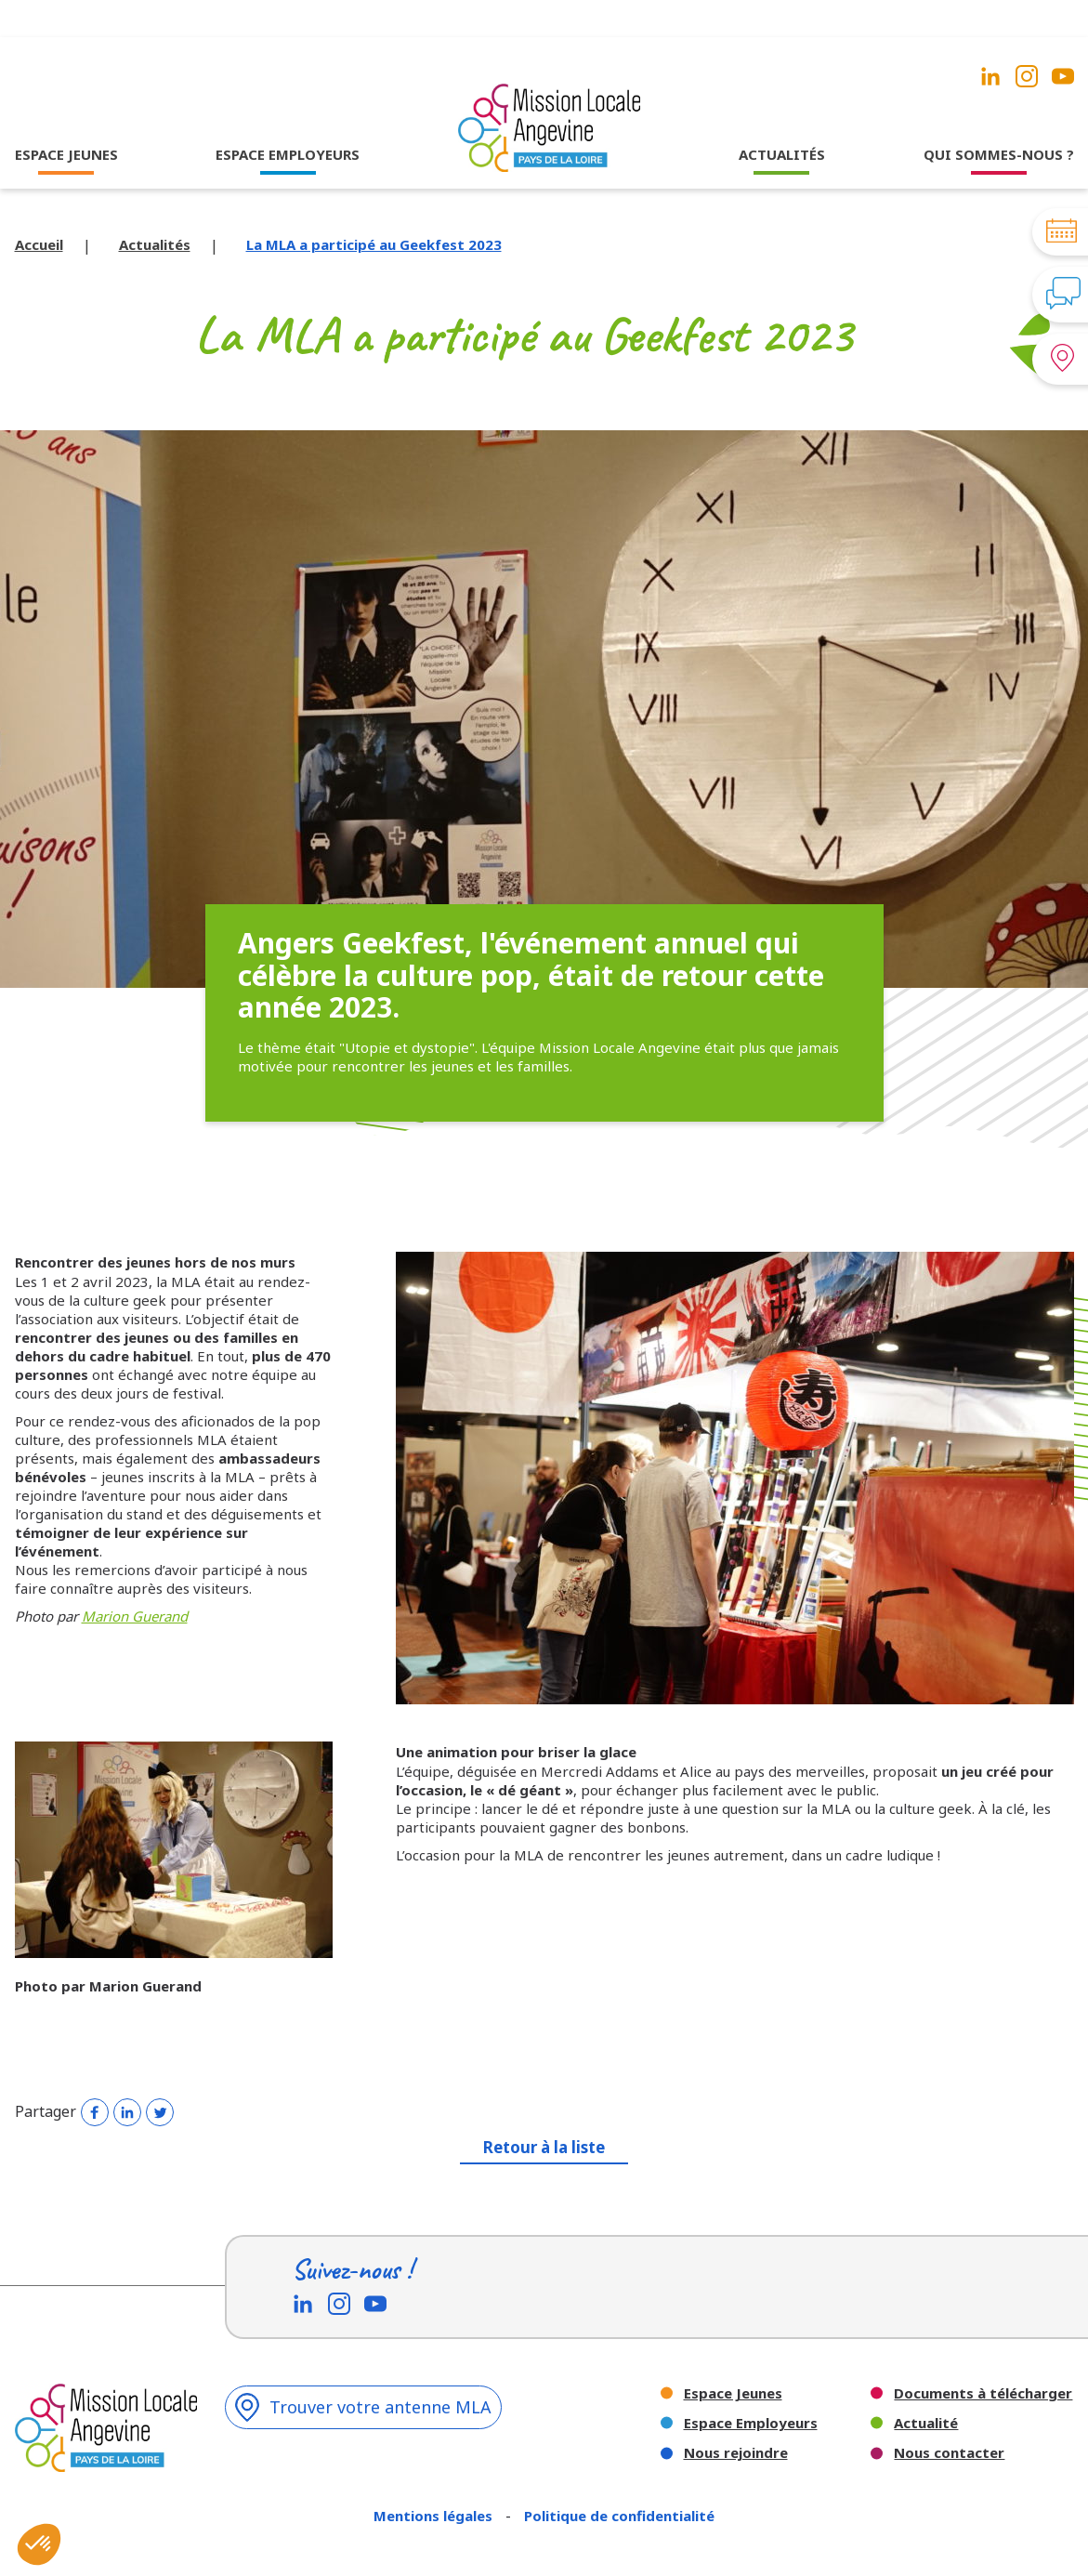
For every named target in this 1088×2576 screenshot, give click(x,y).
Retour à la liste (544, 2147)
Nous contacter (949, 2453)
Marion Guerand (135, 1616)
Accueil (39, 244)
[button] (39, 2544)
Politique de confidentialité (619, 2515)
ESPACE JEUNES (66, 154)
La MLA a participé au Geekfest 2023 (374, 244)
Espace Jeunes (733, 2393)
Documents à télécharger (983, 2393)
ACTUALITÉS (782, 154)
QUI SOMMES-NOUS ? (999, 154)
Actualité (926, 2423)
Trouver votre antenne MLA (363, 2407)
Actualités (154, 244)
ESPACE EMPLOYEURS (288, 154)
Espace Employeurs (751, 2423)
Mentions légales (435, 2515)
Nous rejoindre (736, 2453)
